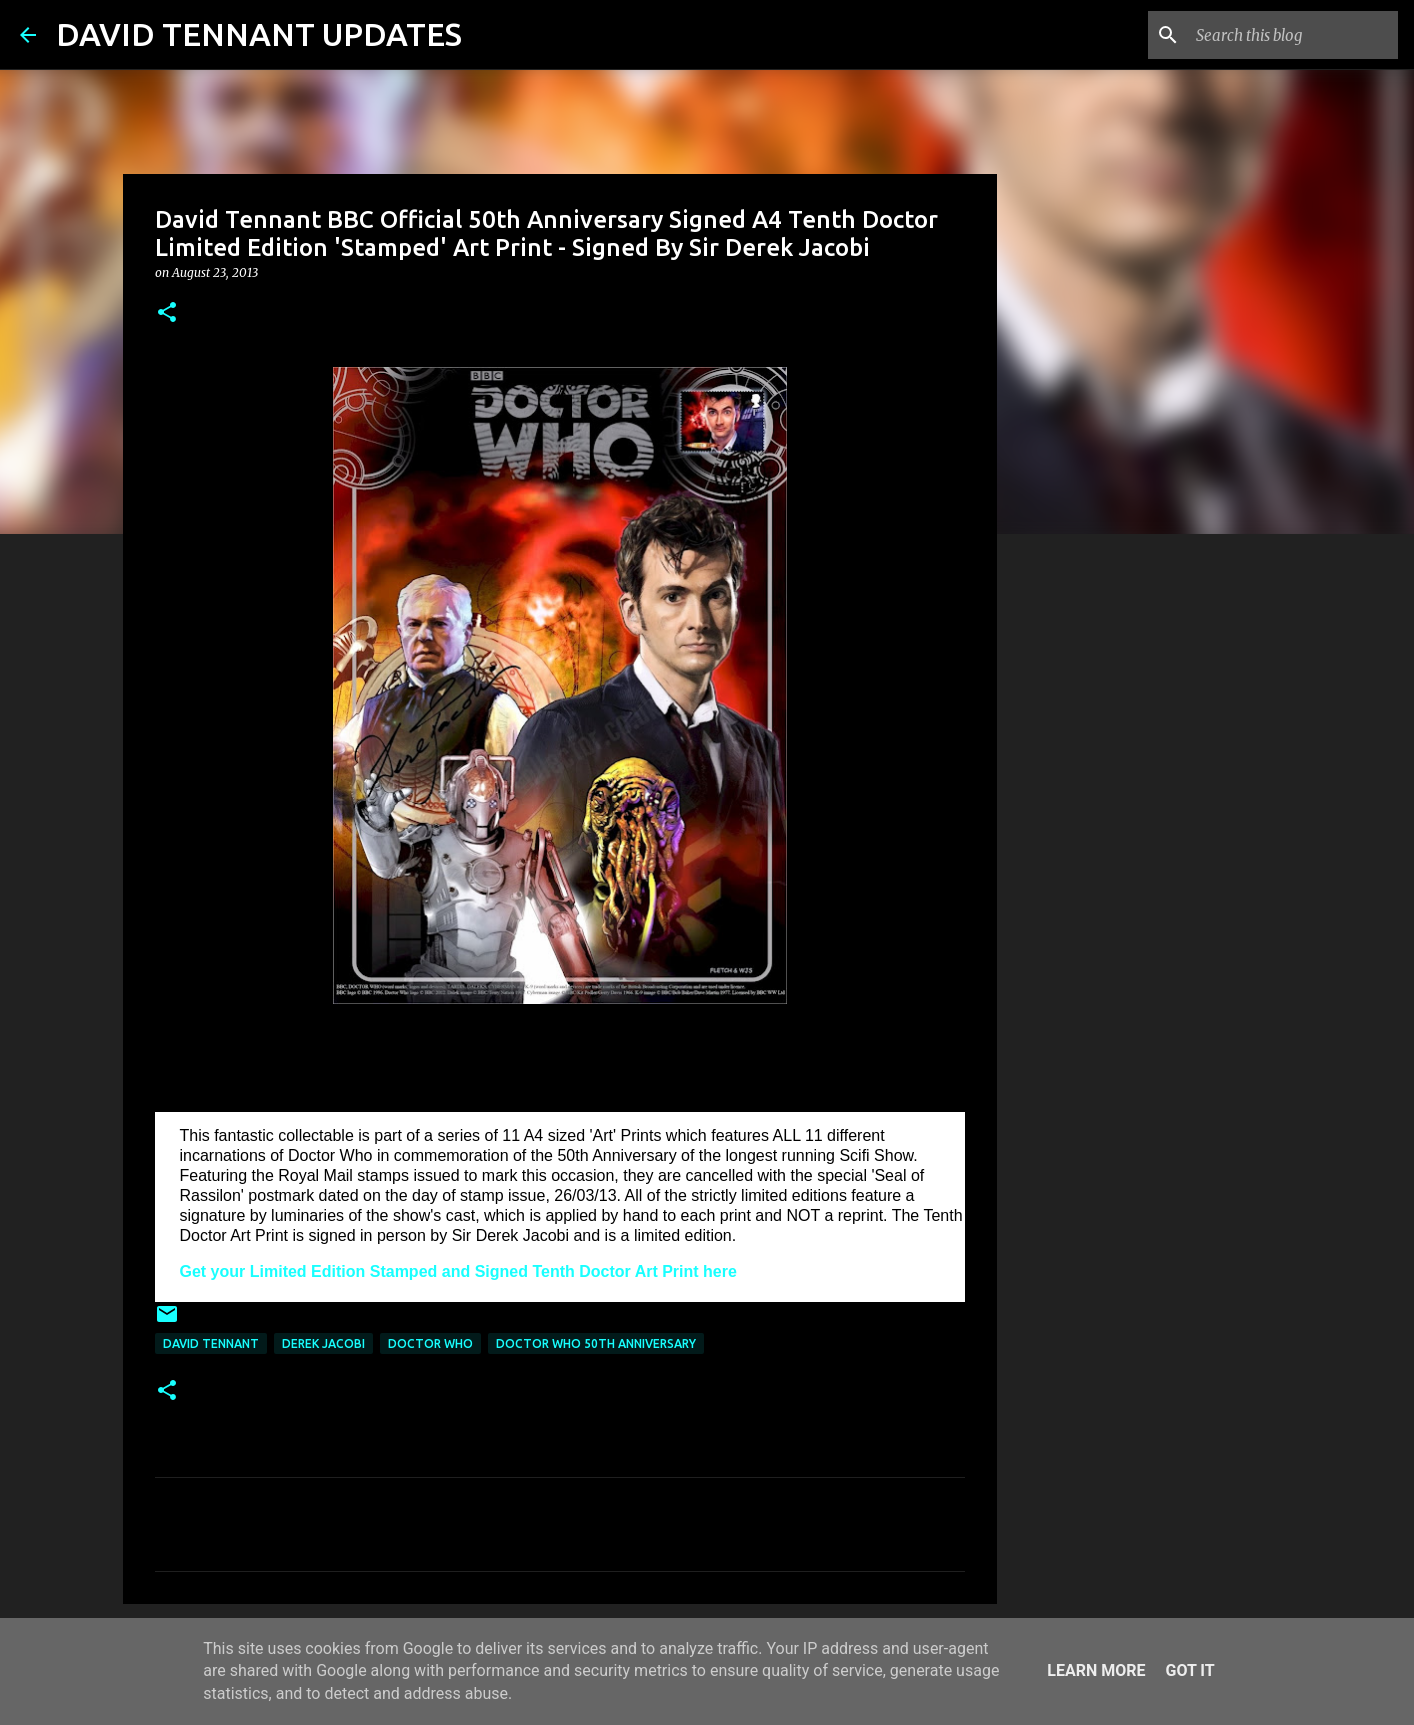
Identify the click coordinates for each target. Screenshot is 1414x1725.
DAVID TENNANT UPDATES (259, 34)
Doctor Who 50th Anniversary (596, 1343)
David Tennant (211, 1343)
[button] (167, 313)
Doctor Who (430, 1343)
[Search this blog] (1293, 35)
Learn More (1096, 1670)
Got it (1189, 1670)
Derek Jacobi (323, 1343)
